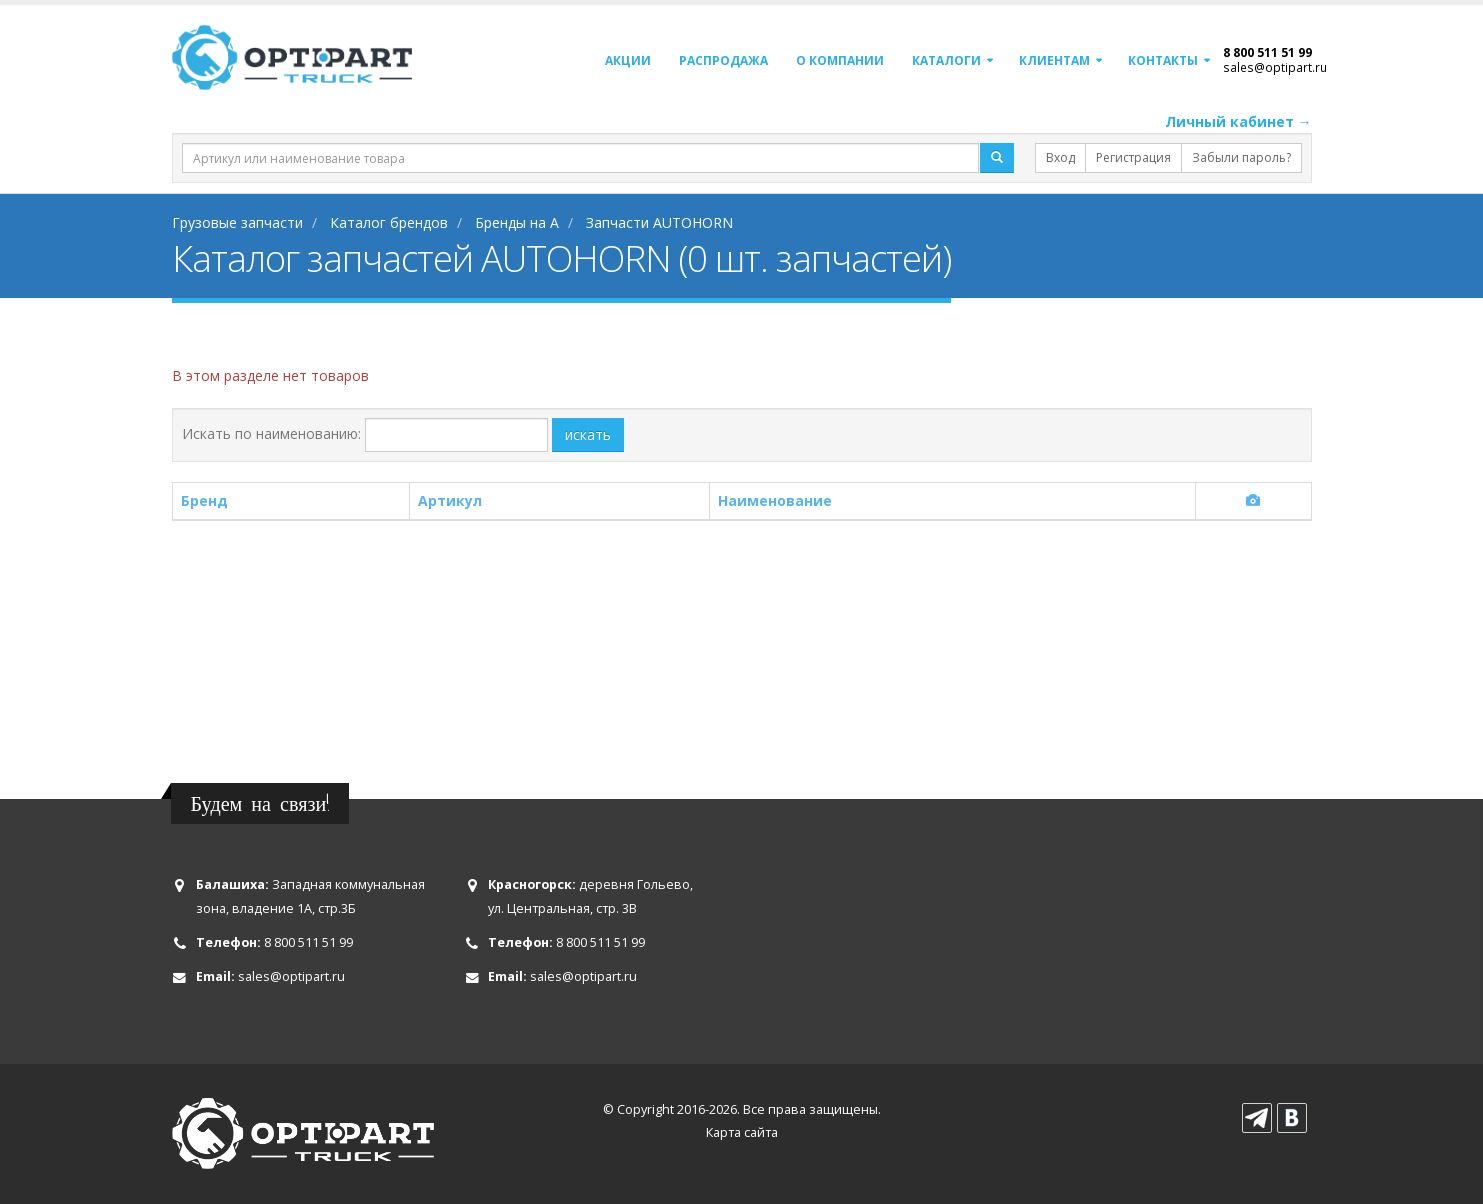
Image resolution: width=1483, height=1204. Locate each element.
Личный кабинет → (1238, 121)
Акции (628, 60)
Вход (1060, 157)
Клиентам (1054, 60)
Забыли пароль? (1241, 157)
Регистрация (1133, 157)
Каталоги (946, 60)
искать (588, 434)
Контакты (1163, 60)
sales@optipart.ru (1275, 67)
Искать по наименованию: (271, 433)
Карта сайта (742, 1132)
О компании (840, 60)
